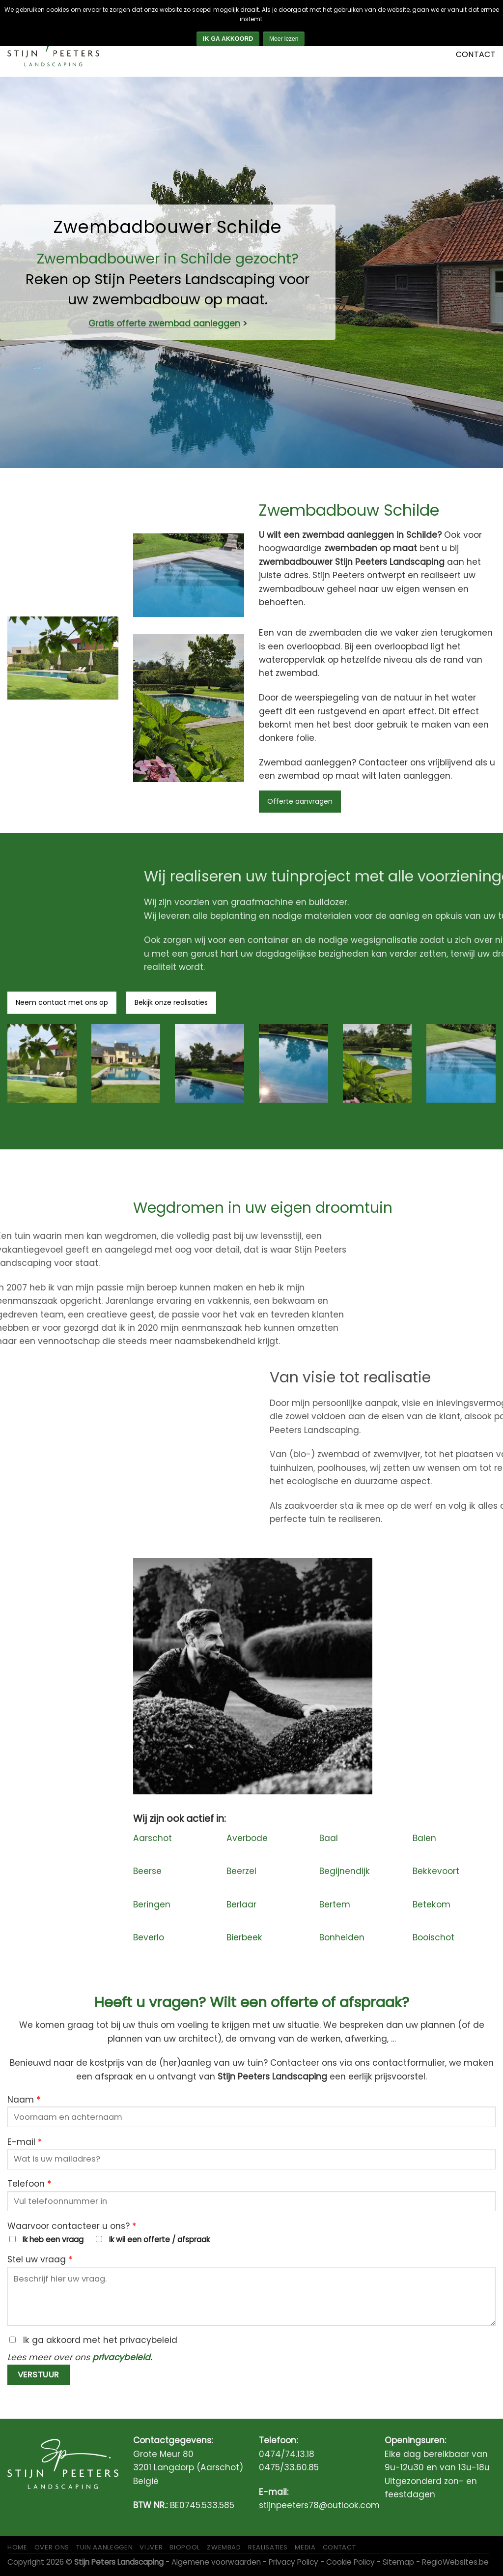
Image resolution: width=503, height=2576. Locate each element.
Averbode (247, 1838)
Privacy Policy (293, 2562)
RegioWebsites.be (455, 2562)
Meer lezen (283, 38)
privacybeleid (121, 2357)
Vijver (151, 2547)
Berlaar (241, 1904)
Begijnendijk (344, 1871)
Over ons (51, 2547)
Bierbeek (244, 1937)
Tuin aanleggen (104, 2547)
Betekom (431, 1904)
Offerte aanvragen (300, 801)
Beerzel (241, 1871)
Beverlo (148, 1937)
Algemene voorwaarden (216, 2562)
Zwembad (224, 2547)
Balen (424, 1838)
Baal (328, 1838)
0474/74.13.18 (286, 2454)
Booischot (433, 1937)
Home (17, 2547)
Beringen (151, 1904)
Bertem (334, 1904)
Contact (476, 54)
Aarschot (152, 1838)
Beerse (147, 1871)
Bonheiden (341, 1937)
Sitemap (398, 2562)
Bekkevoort (436, 1871)
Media (305, 2547)
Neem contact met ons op (62, 1002)
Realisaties (268, 2547)
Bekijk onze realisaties (171, 1002)
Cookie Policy (350, 2562)
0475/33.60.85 (289, 2467)
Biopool (184, 2547)
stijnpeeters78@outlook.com (319, 2505)
